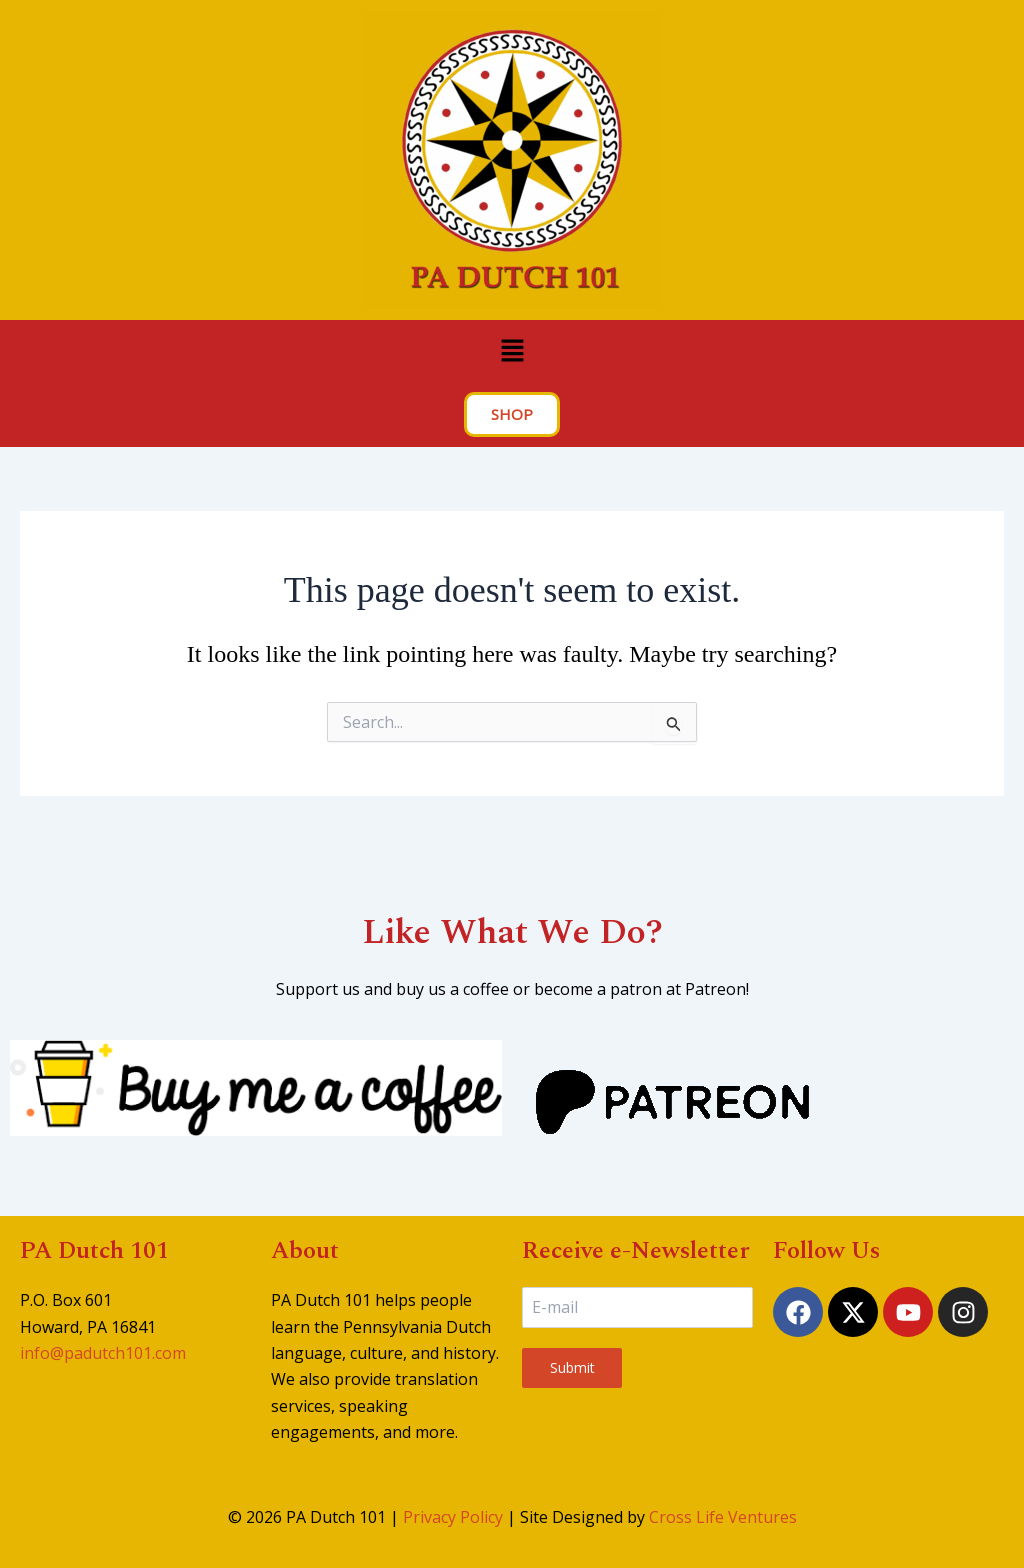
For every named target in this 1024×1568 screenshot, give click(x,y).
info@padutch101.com (103, 1353)
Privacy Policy (453, 1517)
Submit (572, 1367)
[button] (512, 351)
